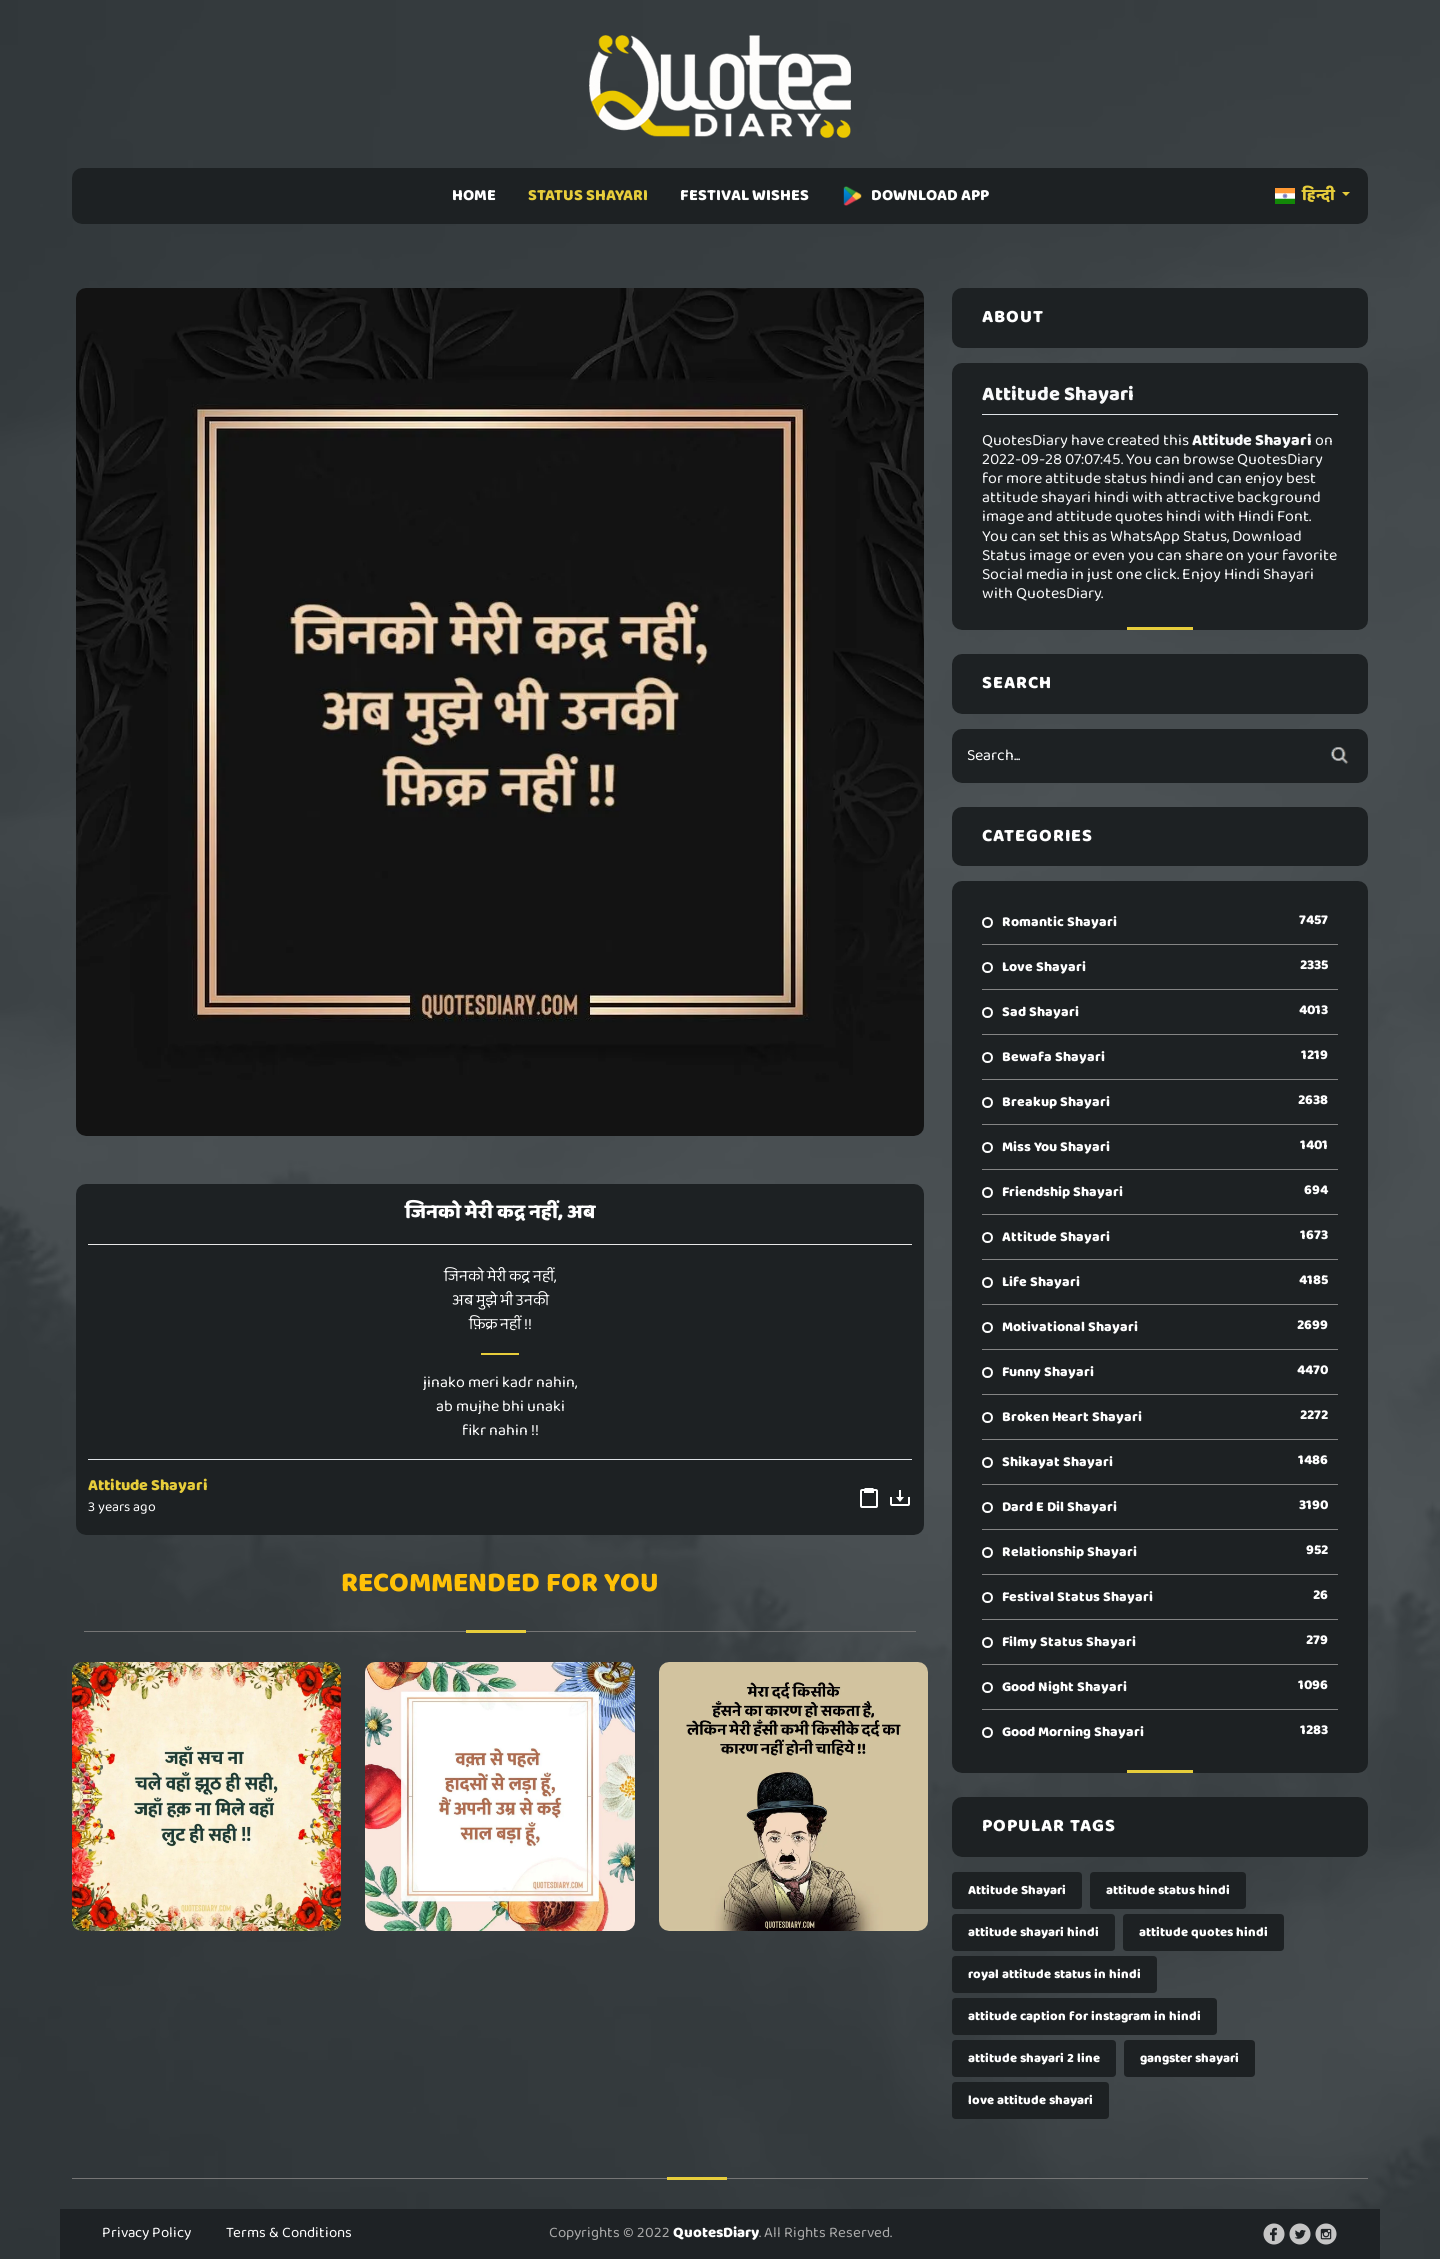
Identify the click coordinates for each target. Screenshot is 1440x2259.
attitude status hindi (1168, 1890)
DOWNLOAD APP (915, 195)
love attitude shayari (1030, 2100)
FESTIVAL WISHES (744, 195)
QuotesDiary (716, 2233)
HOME (474, 195)
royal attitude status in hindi (1054, 1974)
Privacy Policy (146, 2233)
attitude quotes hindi (1203, 1932)
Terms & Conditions (289, 2233)
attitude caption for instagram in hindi (1084, 2016)
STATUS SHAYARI (588, 195)
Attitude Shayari (148, 1485)
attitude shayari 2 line (1034, 2058)
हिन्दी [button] (1306, 195)
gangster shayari (1189, 2058)
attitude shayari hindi (1033, 1932)
